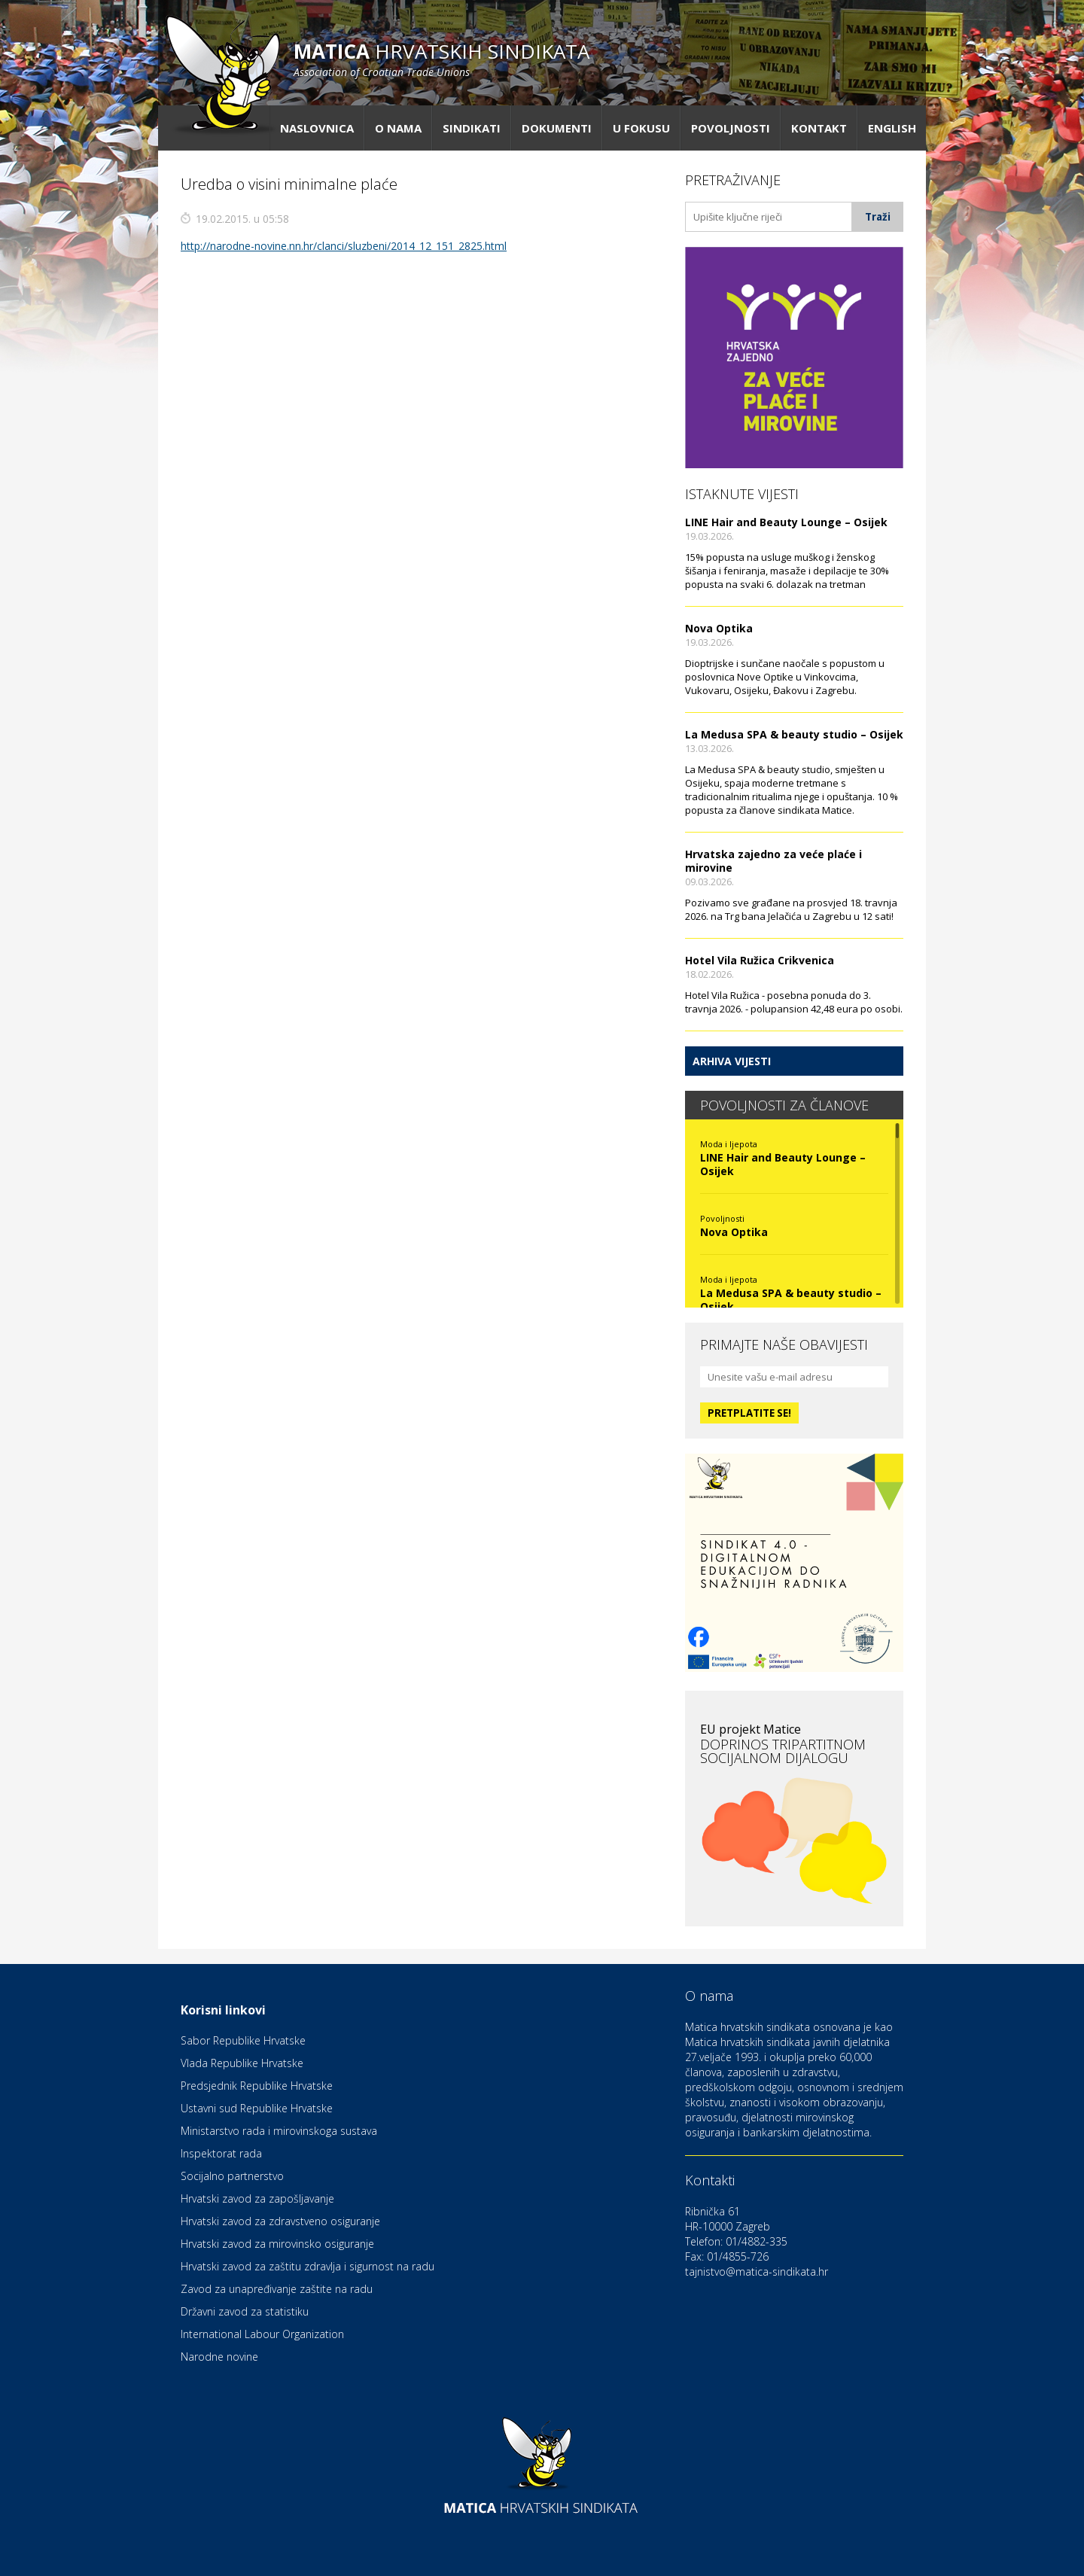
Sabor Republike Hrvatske (243, 2040)
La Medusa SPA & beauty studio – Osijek (794, 734)
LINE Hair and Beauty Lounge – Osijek (786, 522)
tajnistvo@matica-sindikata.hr (756, 2271)
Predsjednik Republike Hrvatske (257, 2085)
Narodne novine (219, 2356)
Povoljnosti (730, 127)
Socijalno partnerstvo (232, 2176)
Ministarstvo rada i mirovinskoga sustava (279, 2131)
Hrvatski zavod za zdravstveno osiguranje (280, 2221)
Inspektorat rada (221, 2153)
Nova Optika (719, 628)
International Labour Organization (262, 2334)
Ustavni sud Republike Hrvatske (257, 2108)
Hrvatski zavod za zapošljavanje (257, 2198)
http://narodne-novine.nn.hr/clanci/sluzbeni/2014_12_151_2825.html (344, 246)
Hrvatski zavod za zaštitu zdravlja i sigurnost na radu (307, 2266)
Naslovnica (317, 127)
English (892, 127)
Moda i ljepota (728, 1143)
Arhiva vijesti (732, 1061)
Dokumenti (557, 127)
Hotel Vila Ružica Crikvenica (759, 960)
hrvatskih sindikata (441, 58)
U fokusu (641, 127)
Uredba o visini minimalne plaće (289, 184)
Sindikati (472, 127)
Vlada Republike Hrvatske (242, 2063)
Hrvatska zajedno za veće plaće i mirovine (773, 861)
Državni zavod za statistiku (245, 2311)
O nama (398, 127)
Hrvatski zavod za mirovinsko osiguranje (277, 2243)
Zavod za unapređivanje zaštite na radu (277, 2289)
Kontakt (819, 127)
